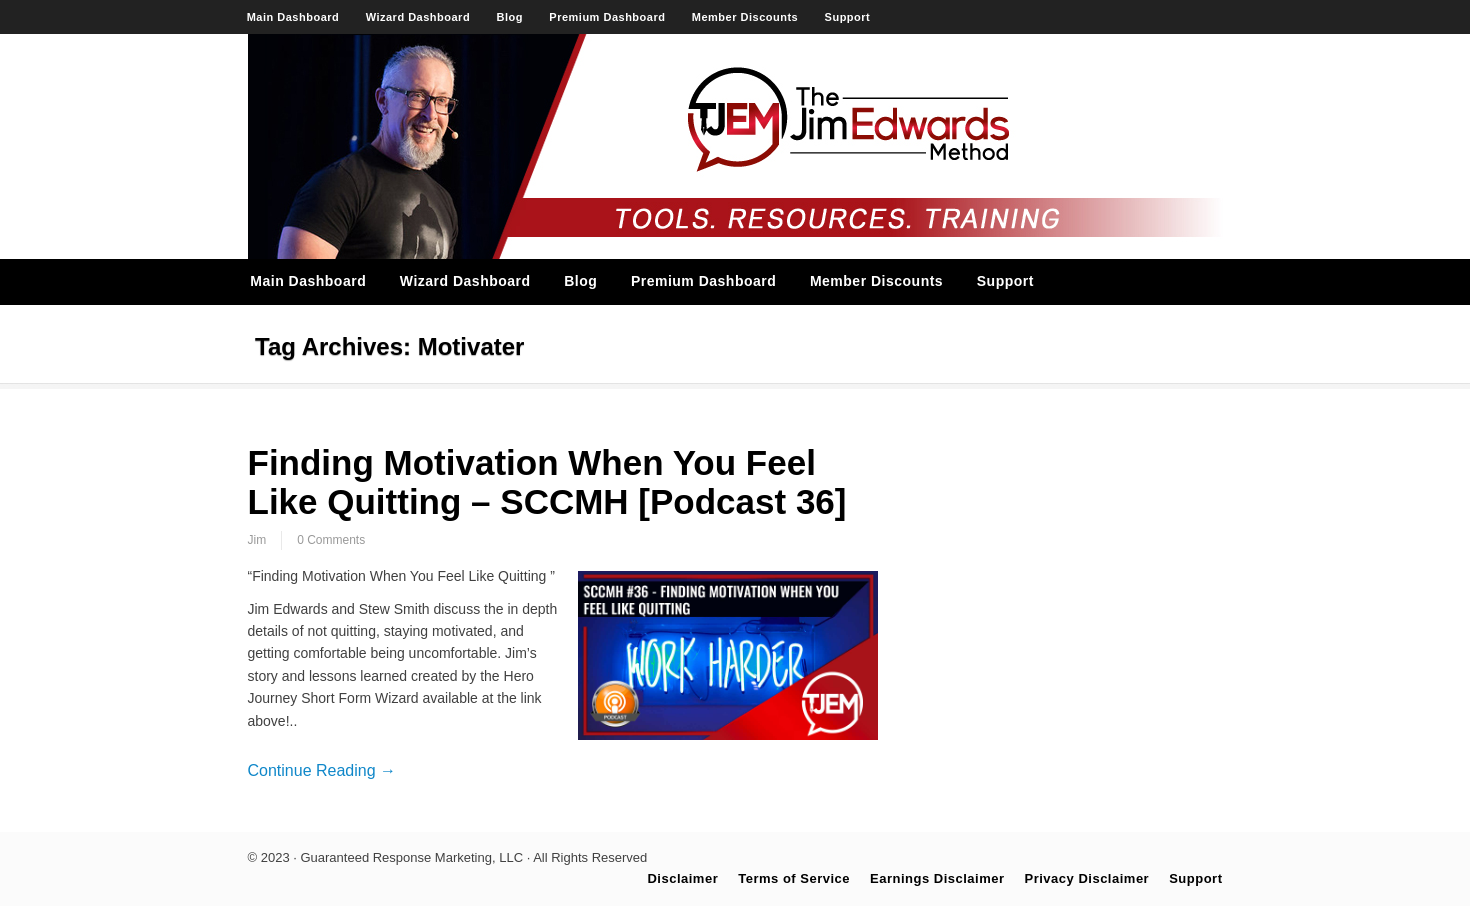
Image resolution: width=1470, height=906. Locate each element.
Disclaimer (682, 878)
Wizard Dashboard (418, 17)
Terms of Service (794, 878)
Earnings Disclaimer (937, 878)
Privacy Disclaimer (1087, 878)
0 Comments (331, 540)
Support (848, 17)
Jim (257, 540)
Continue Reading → (322, 770)
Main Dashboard (293, 17)
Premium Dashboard (607, 17)
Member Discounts (745, 17)
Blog (510, 17)
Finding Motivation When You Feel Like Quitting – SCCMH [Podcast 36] (547, 482)
